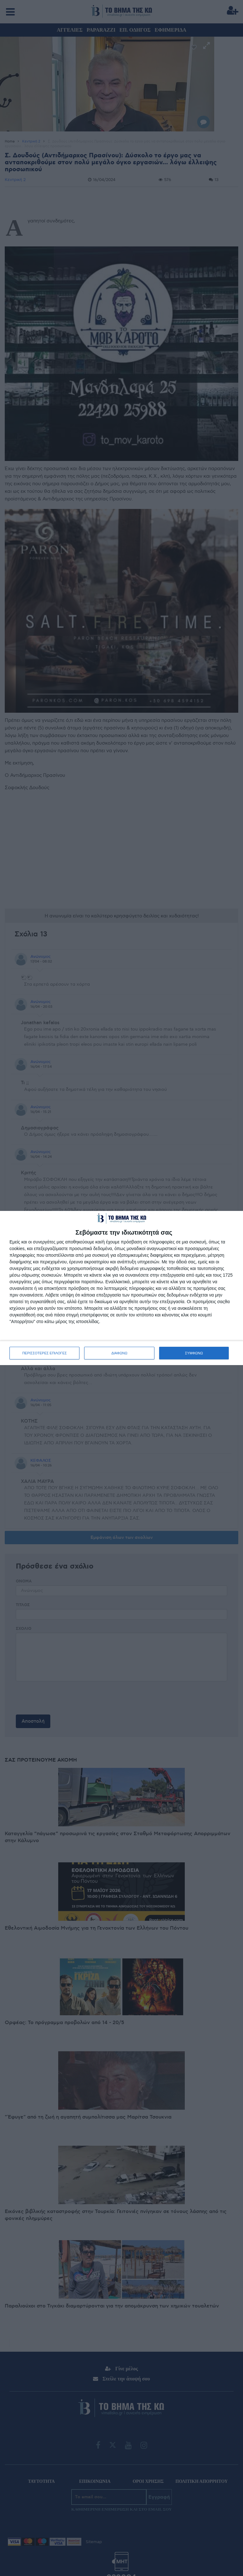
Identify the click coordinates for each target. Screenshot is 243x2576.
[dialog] (121, 1288)
